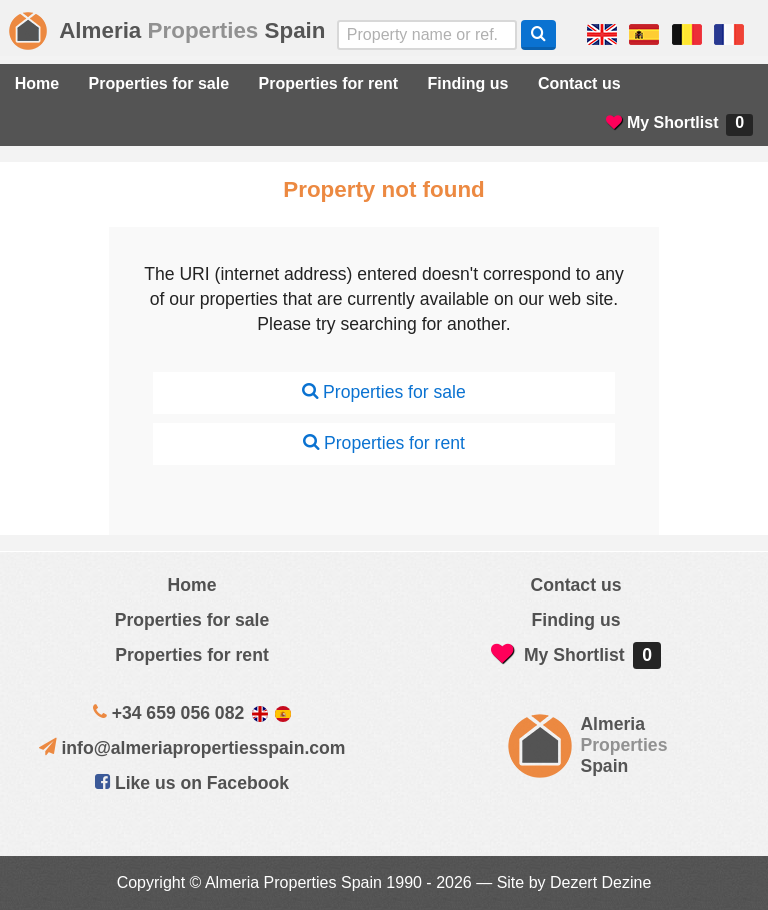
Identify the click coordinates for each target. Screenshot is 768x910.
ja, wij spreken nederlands (687, 35)
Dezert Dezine (600, 882)
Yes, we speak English (602, 35)
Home (37, 83)
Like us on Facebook (192, 783)
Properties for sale (159, 83)
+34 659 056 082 (178, 713)
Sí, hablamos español (644, 35)
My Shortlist (679, 125)
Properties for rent (329, 83)
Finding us (468, 83)
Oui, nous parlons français (729, 35)
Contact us (579, 83)
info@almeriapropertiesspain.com (203, 748)
